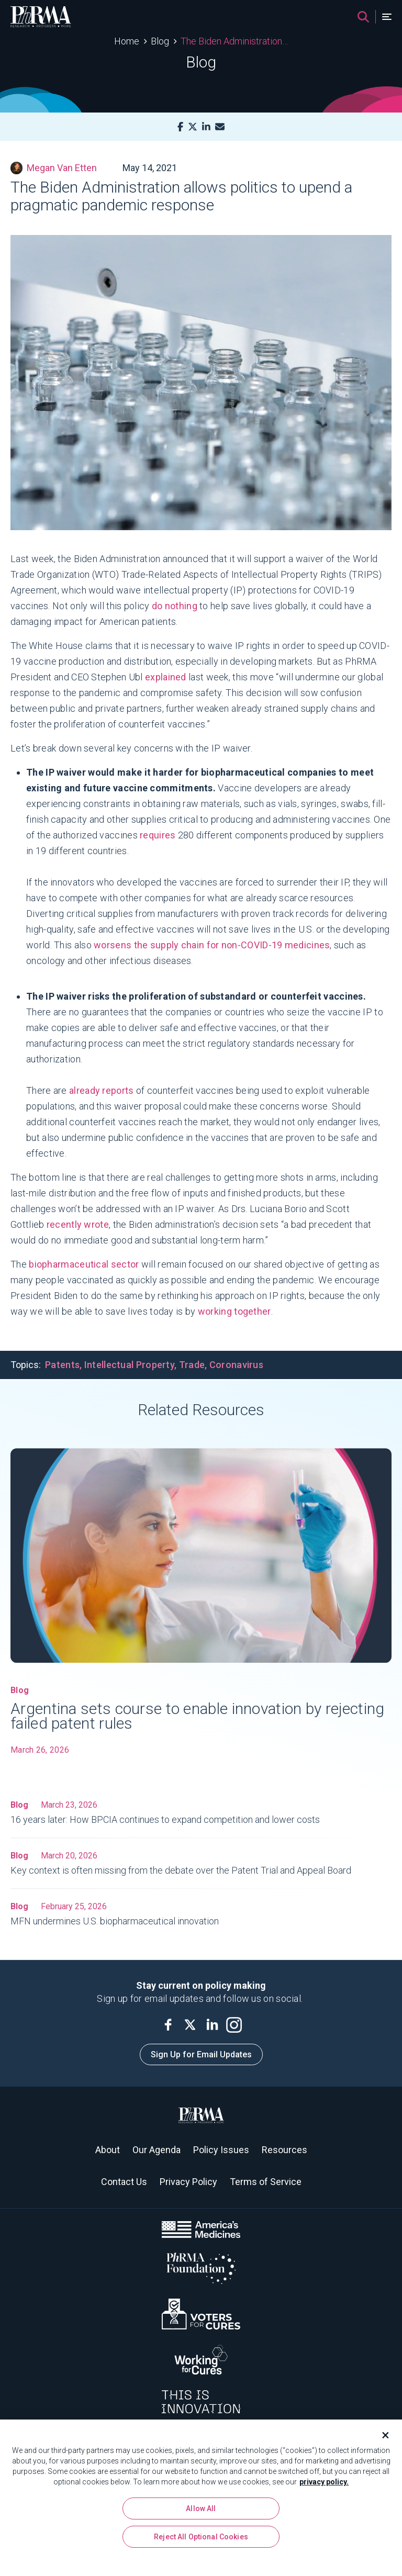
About (107, 2149)
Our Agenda (156, 2149)
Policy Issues (221, 2149)
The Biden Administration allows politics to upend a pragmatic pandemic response (234, 41)
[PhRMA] (40, 16)
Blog (160, 41)
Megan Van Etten (53, 168)
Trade (192, 1364)
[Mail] (220, 126)
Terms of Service (266, 2181)
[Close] (381, 2437)
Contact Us (124, 2181)
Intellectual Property (129, 1364)
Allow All (201, 2511)
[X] (192, 126)
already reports (101, 1090)
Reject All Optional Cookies (201, 2539)
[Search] (363, 17)
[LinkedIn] (206, 126)
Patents (62, 1364)
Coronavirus (236, 1364)
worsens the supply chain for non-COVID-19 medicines (212, 944)
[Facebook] (180, 126)
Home (126, 41)
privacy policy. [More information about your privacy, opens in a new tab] (324, 2484)
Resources (284, 2149)
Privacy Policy (188, 2181)
